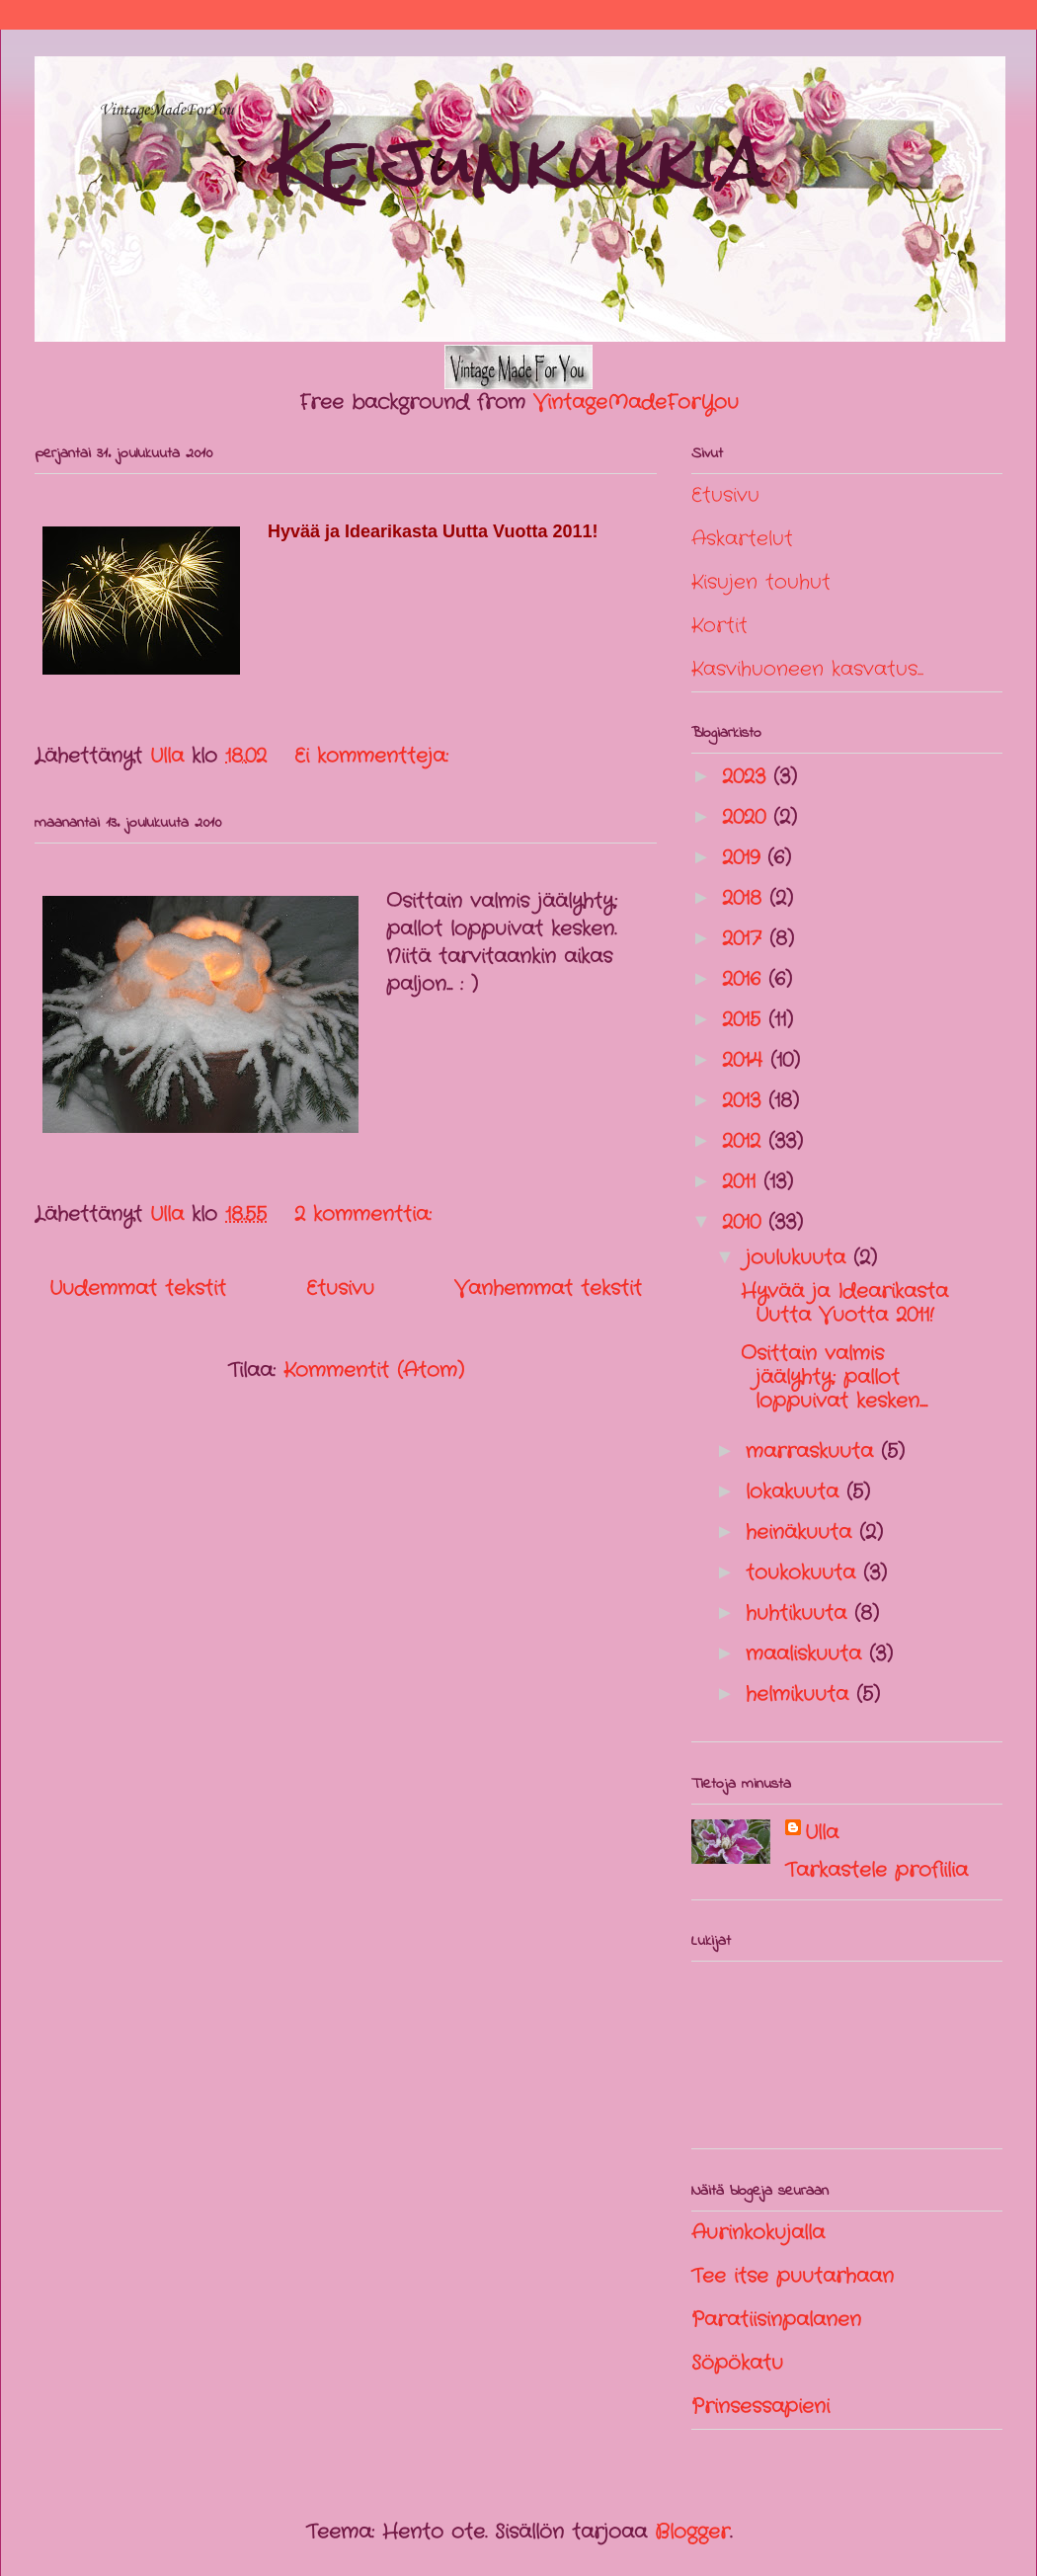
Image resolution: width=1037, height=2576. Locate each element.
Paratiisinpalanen (776, 2319)
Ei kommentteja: (375, 756)
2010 (745, 1222)
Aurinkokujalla (758, 2232)
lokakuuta (796, 1492)
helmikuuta (801, 1694)
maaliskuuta (807, 1654)
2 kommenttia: (366, 1214)
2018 (745, 898)
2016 (745, 979)
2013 (745, 1101)
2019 (744, 858)
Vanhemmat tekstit (548, 1288)
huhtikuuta (800, 1613)
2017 (745, 939)
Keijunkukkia (520, 160)
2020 (747, 817)
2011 (742, 1181)
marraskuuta (813, 1451)
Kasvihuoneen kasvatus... (807, 669)
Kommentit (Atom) (373, 1370)
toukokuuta (804, 1573)
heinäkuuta (802, 1532)
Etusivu (340, 1288)
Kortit (719, 625)
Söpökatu (737, 2363)
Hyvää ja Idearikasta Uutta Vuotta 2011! (844, 1303)
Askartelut (742, 538)
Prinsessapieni (760, 2406)
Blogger (692, 2532)
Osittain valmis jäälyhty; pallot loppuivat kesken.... (834, 1377)
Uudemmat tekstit (137, 1288)
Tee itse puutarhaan (792, 2276)
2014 (746, 1060)
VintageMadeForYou (632, 402)
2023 (747, 777)
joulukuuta (799, 1258)
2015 (745, 1020)
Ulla (821, 1833)
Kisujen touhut (761, 582)
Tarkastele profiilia (876, 1870)
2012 (745, 1141)
